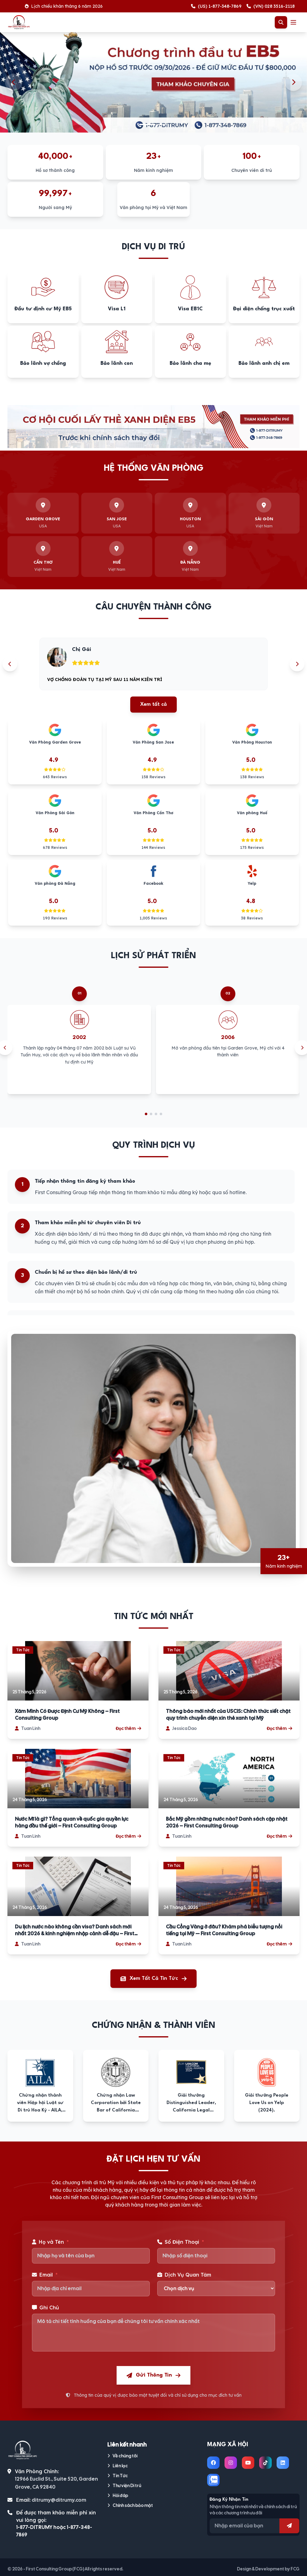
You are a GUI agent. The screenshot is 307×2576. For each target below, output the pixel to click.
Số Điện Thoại (180, 2242)
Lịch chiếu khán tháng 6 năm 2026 (85, 6)
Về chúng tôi (122, 2456)
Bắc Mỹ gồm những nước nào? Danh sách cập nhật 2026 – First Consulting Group (226, 1822)
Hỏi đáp (117, 2495)
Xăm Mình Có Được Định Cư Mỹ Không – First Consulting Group (67, 1714)
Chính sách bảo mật (130, 2505)
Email (45, 2275)
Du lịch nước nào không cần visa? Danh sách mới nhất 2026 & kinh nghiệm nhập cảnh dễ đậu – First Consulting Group (74, 1930)
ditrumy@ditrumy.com (59, 2500)
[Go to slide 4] (161, 1114)
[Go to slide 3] (156, 1114)
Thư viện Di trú (124, 2485)
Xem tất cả (153, 704)
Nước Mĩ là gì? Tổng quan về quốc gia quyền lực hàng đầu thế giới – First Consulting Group (71, 1822)
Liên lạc (117, 2466)
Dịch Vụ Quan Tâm (184, 2275)
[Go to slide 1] (146, 1114)
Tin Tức (117, 2475)
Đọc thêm (128, 1728)
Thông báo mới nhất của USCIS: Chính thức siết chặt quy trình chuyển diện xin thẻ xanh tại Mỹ (228, 1714)
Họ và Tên (50, 2242)
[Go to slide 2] (151, 1114)
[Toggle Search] (281, 22)
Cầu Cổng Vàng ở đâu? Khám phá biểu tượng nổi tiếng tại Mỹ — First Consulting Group (224, 1930)
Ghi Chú (45, 2307)
